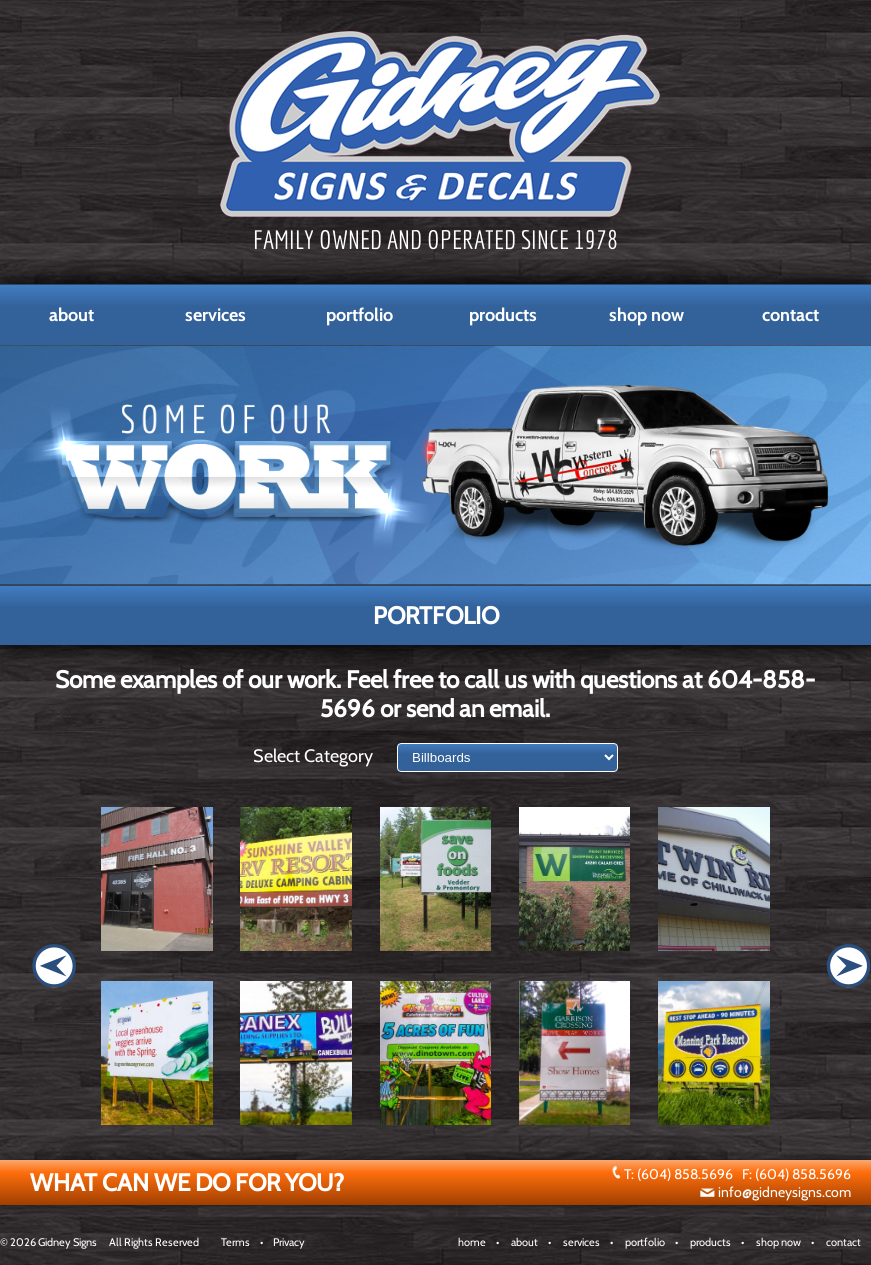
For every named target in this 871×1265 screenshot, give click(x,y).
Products (503, 315)
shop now (778, 1242)
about (524, 1242)
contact (843, 1242)
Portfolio (359, 315)
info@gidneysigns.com (784, 1192)
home (472, 1242)
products (710, 1242)
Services (215, 315)
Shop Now (646, 315)
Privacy (289, 1242)
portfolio (645, 1242)
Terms (235, 1242)
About (71, 315)
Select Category (313, 756)
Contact (790, 315)
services (581, 1242)
